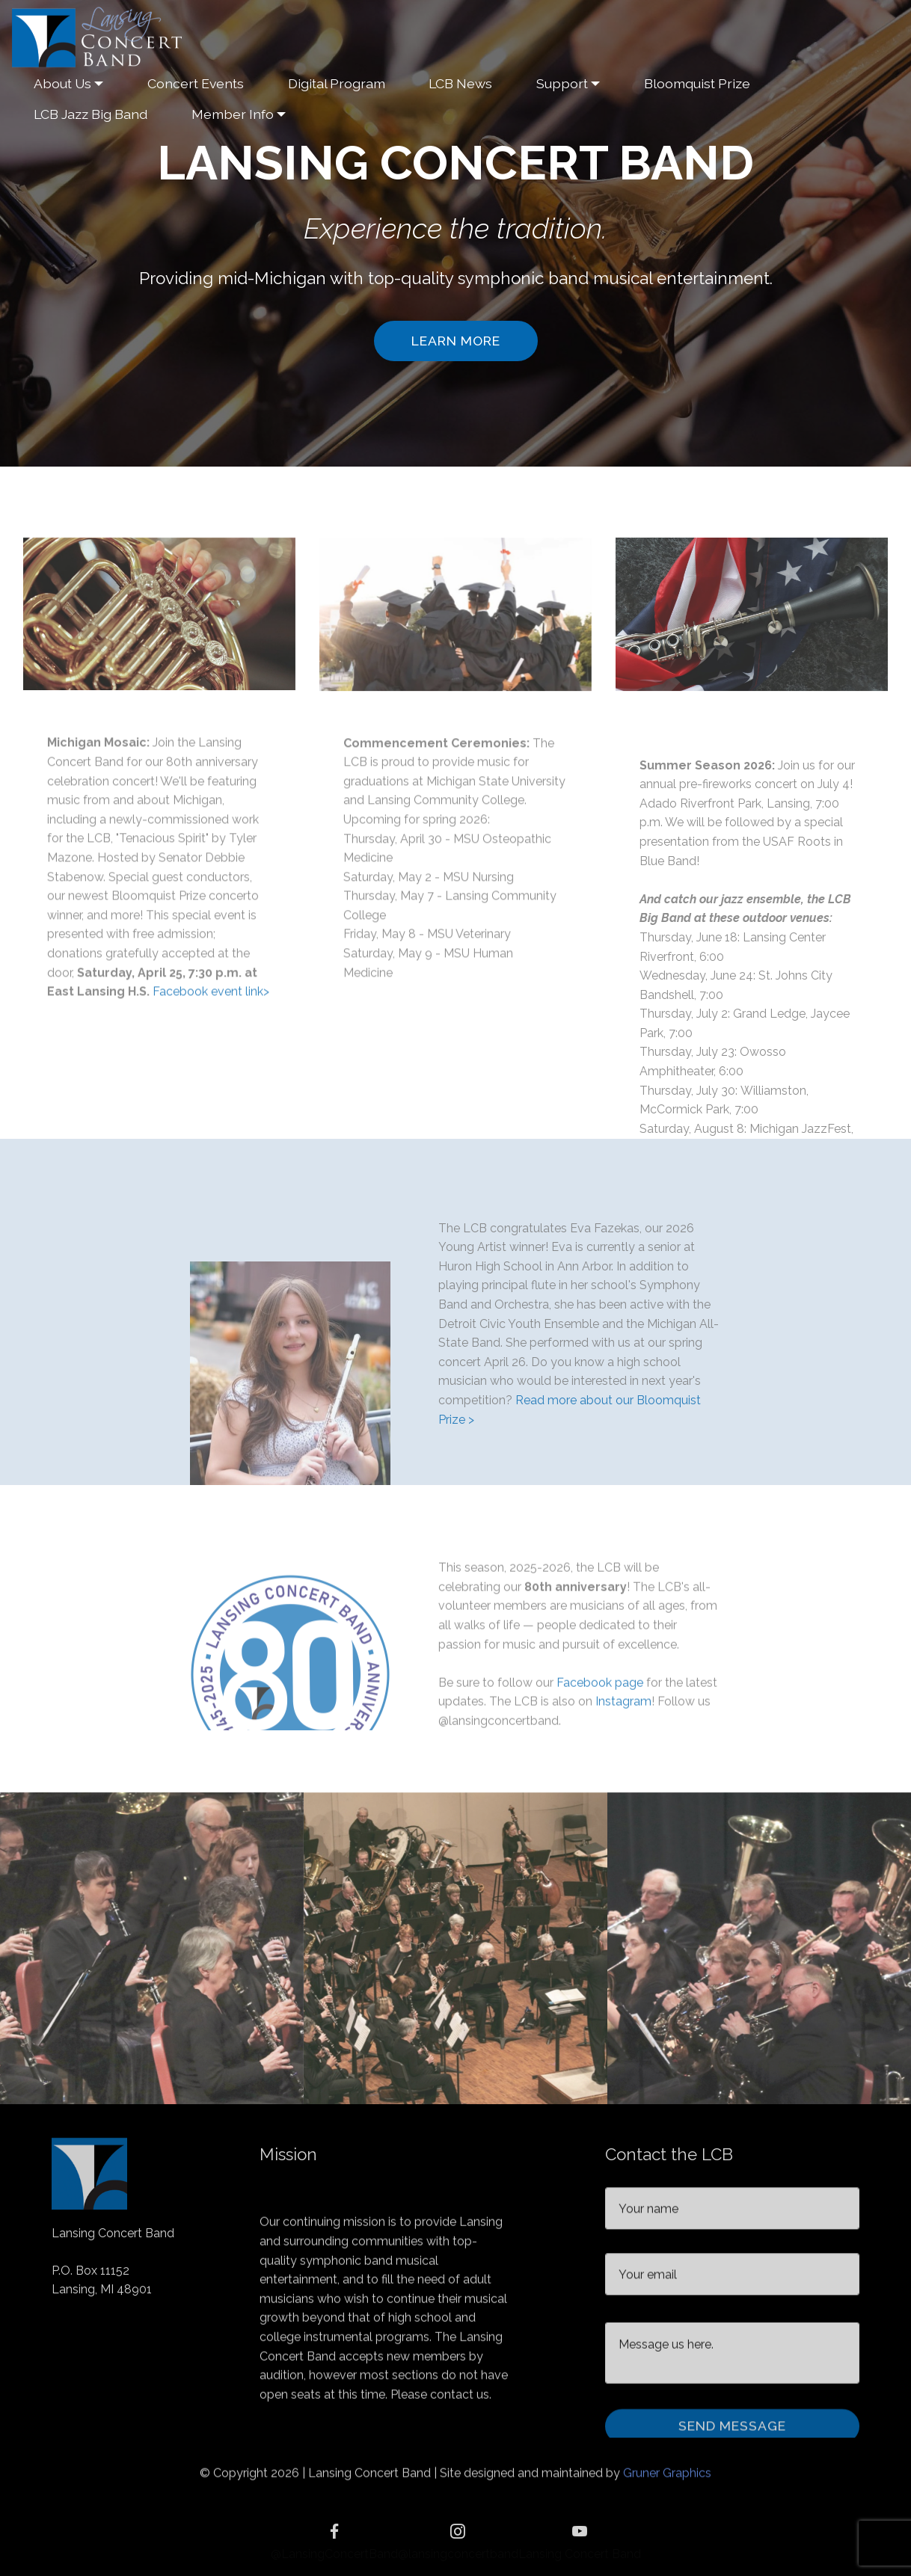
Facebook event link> (211, 1116)
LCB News (460, 83)
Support (562, 83)
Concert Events (195, 83)
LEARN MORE (455, 340)
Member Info (232, 114)
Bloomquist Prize (697, 83)
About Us (62, 83)
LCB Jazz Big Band (90, 114)
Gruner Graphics (667, 2481)
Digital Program (336, 83)
